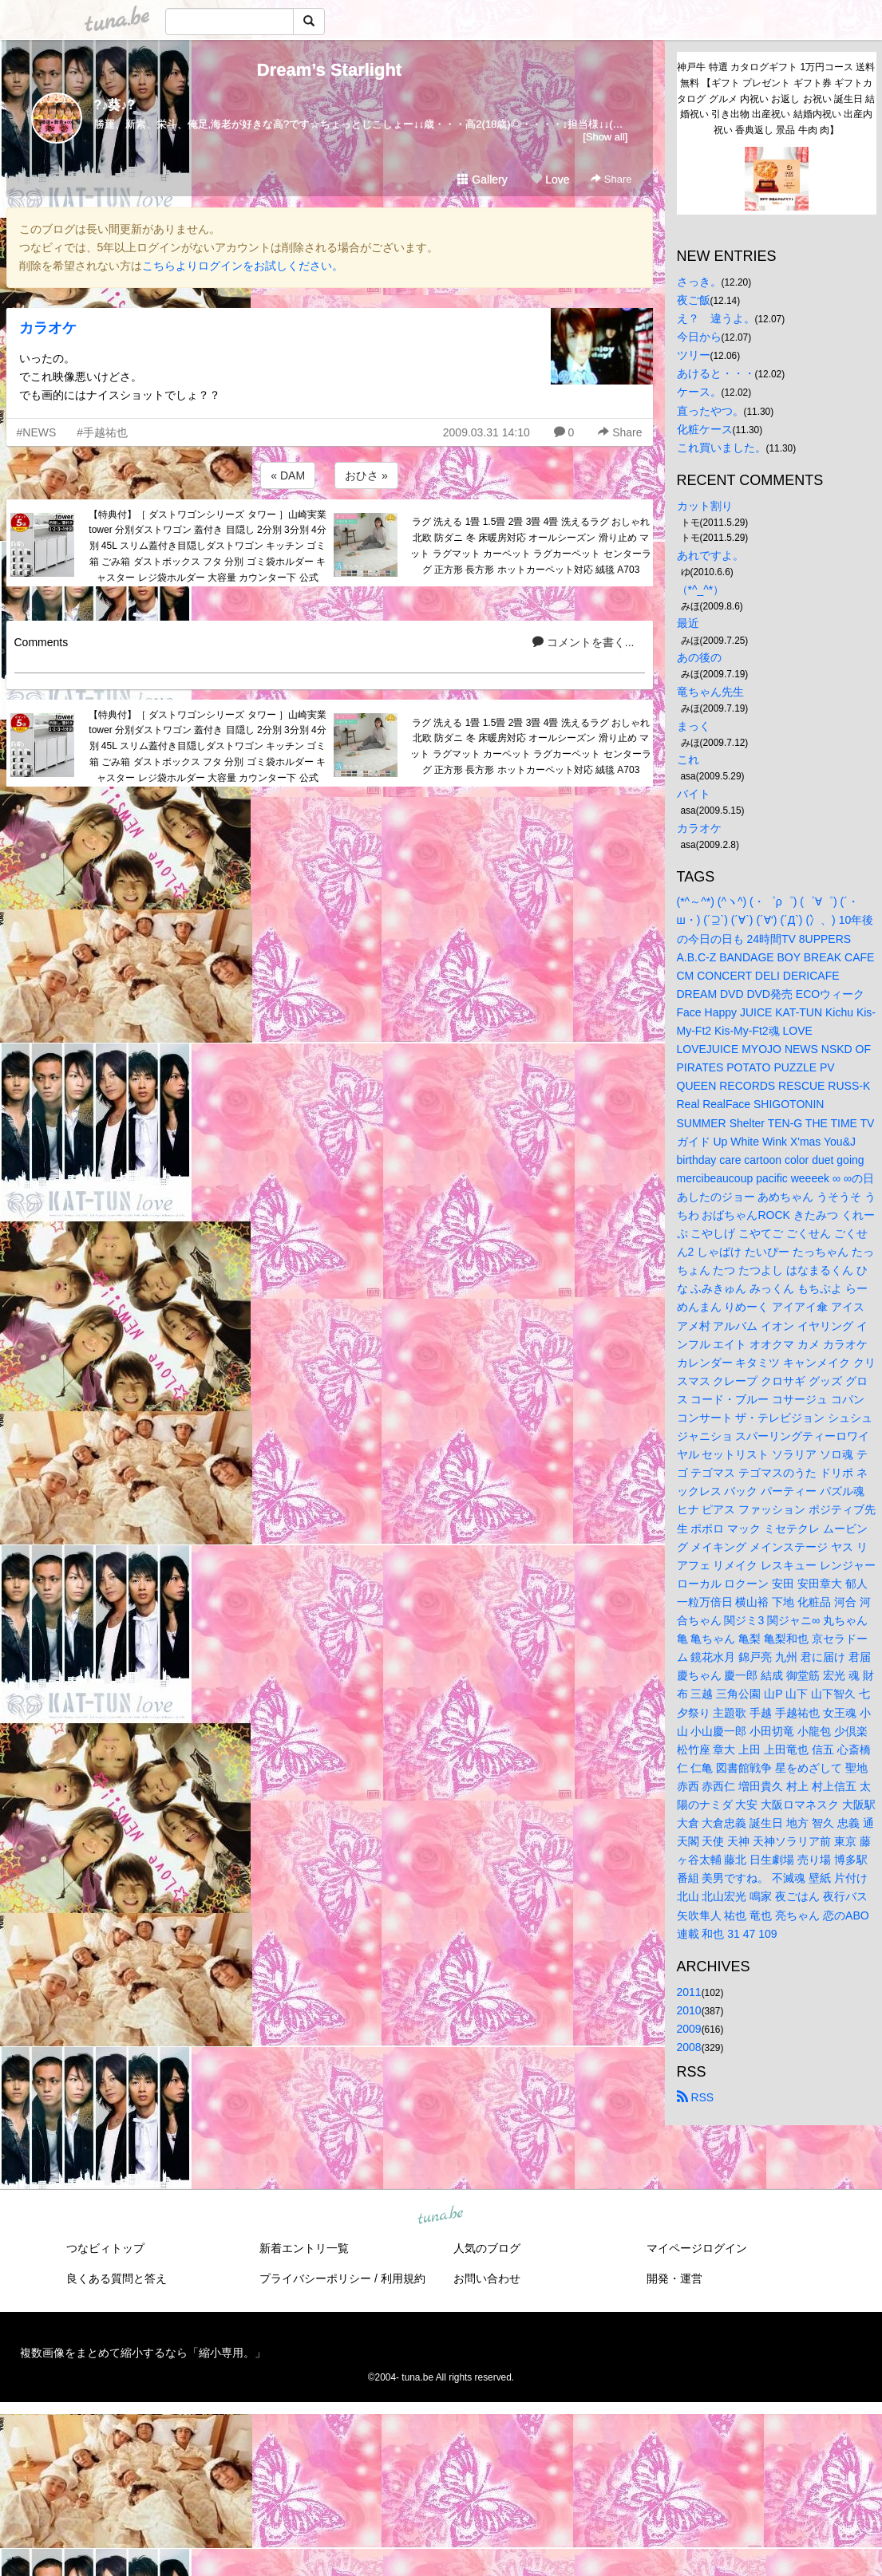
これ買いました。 (721, 447)
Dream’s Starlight (329, 70)
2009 (689, 2028)
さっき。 (699, 281)
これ (688, 759)
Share (611, 179)
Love (550, 179)
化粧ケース (705, 429)
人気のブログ (486, 2248)
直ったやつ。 (710, 410)
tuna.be (440, 2215)
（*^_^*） (701, 589)
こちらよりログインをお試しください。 (242, 265)
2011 (689, 1992)
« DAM (288, 475)
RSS (695, 2097)
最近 (688, 623)
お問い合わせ (486, 2278)
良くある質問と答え (116, 2278)
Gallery (482, 179)
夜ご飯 (693, 300)
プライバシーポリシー (315, 2278)
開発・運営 (674, 2278)
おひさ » (366, 475)
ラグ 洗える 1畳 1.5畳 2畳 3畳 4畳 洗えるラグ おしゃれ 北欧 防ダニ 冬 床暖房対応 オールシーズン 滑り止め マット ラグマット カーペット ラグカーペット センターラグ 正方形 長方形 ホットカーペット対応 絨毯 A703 (530, 545)
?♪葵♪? (115, 105)
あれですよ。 (710, 555)
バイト (693, 793)
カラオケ (48, 328)
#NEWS (37, 432)
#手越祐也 (102, 432)
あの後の (699, 657)
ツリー (693, 355)
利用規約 (403, 2278)
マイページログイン (697, 2248)
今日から (699, 336)
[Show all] (605, 137)
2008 (689, 2047)
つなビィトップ (105, 2248)
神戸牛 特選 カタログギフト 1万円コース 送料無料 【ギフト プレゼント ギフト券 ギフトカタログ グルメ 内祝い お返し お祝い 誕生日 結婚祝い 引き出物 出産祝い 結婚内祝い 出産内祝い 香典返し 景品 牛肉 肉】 (776, 98)
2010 (689, 2010)
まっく (693, 726)
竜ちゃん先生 (710, 691)
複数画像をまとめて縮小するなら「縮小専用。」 (143, 2352)
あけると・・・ (716, 373)
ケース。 (699, 391)
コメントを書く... (583, 642)
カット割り (705, 505)
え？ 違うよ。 (716, 318)
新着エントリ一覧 (304, 2248)
